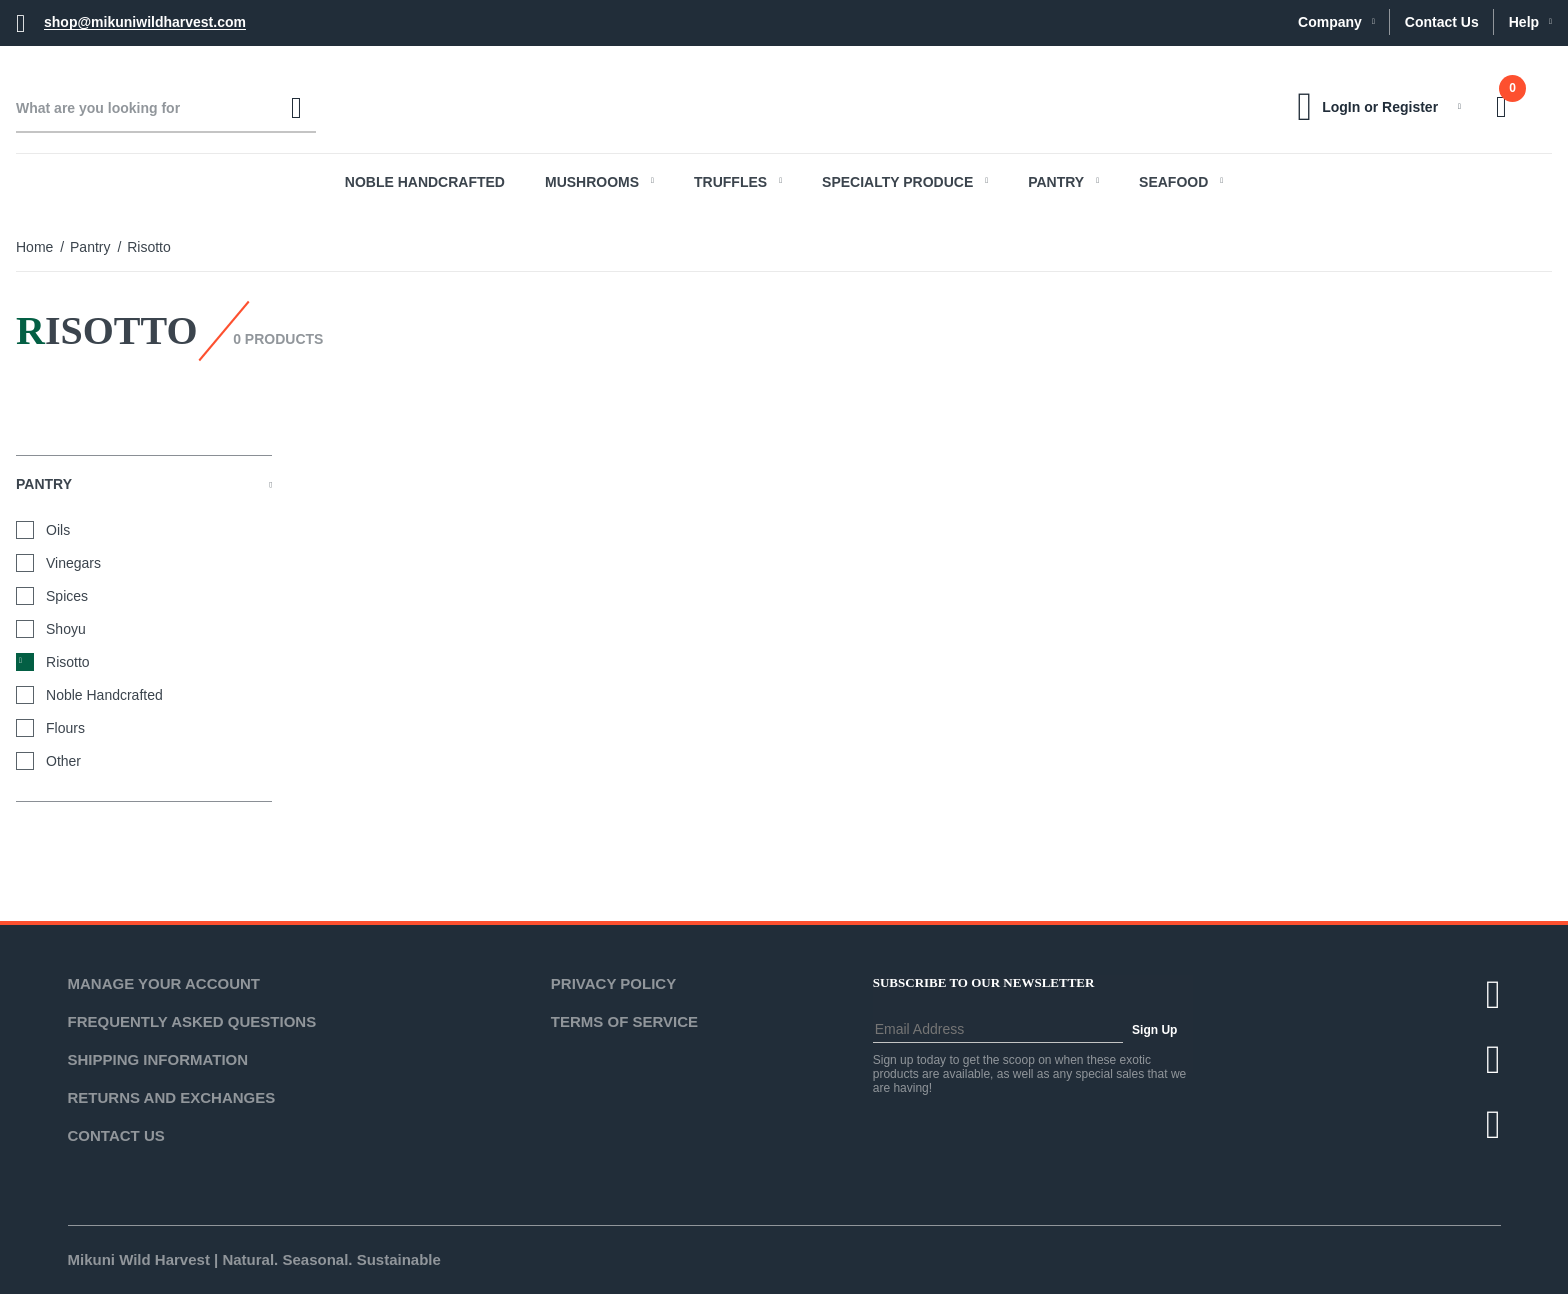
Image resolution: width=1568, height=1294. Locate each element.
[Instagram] (1493, 1124)
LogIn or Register (1379, 107)
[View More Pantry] (270, 483)
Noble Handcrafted (425, 182)
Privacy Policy (613, 983)
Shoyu (66, 629)
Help (1530, 22)
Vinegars (73, 563)
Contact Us (1442, 22)
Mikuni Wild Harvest (139, 1259)
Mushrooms (599, 182)
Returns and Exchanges (172, 1097)
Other (63, 761)
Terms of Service (624, 1021)
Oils (58, 530)
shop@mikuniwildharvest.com (145, 22)
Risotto (68, 662)
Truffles (738, 182)
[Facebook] (1493, 1059)
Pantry (1063, 182)
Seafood (1181, 182)
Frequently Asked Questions (192, 1021)
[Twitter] (1493, 994)
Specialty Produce (905, 182)
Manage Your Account (164, 983)
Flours (65, 728)
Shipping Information (158, 1059)
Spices (67, 596)
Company (1336, 22)
